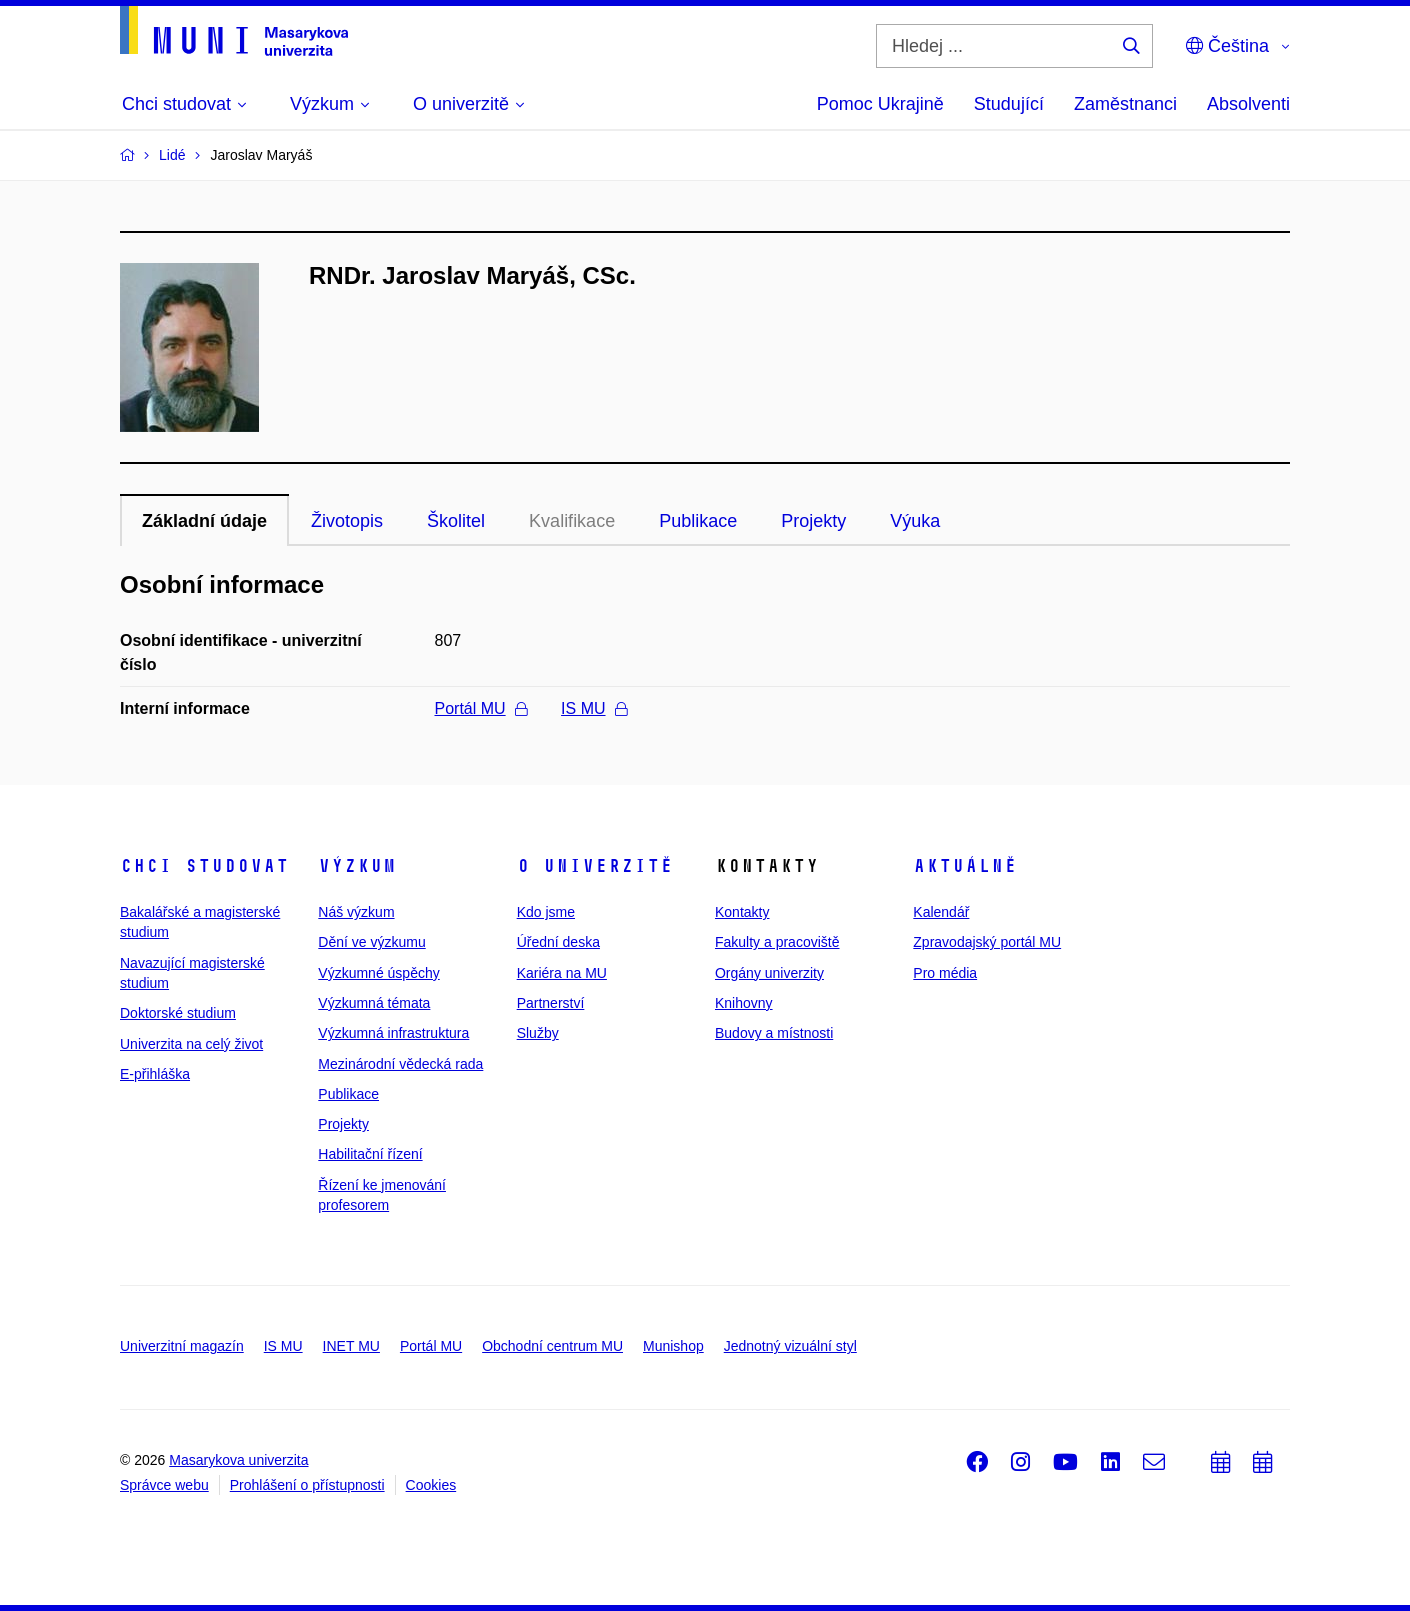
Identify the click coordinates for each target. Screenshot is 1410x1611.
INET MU (351, 1346)
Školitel (456, 521)
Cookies (431, 1485)
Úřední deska (558, 942)
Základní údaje (204, 521)
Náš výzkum (356, 912)
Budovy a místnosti (774, 1033)
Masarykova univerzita (238, 1460)
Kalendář (941, 912)
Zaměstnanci (1125, 104)
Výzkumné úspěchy (378, 973)
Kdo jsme (546, 912)
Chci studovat (204, 866)
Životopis (347, 521)
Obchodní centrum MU (552, 1346)
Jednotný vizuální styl (790, 1346)
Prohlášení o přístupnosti (307, 1485)
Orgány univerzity (769, 973)
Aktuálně (965, 866)
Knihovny (744, 1003)
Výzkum (357, 866)
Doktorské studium (178, 1013)
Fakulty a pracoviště (777, 942)
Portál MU (481, 708)
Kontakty (742, 912)
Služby (538, 1033)
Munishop (673, 1346)
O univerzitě (595, 866)
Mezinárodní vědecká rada (400, 1064)
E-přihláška (155, 1074)
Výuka (915, 521)
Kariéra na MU (562, 973)
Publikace (698, 521)
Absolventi (1248, 104)
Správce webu (164, 1485)
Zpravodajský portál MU (987, 942)
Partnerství (551, 1003)
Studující (1009, 104)
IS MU (593, 708)
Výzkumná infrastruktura (393, 1033)
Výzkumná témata (374, 1003)
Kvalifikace (572, 521)
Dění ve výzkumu (371, 942)
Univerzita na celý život (191, 1044)
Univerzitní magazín (182, 1346)
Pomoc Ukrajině (880, 104)
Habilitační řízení (370, 1154)
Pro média (945, 973)
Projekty (813, 521)
